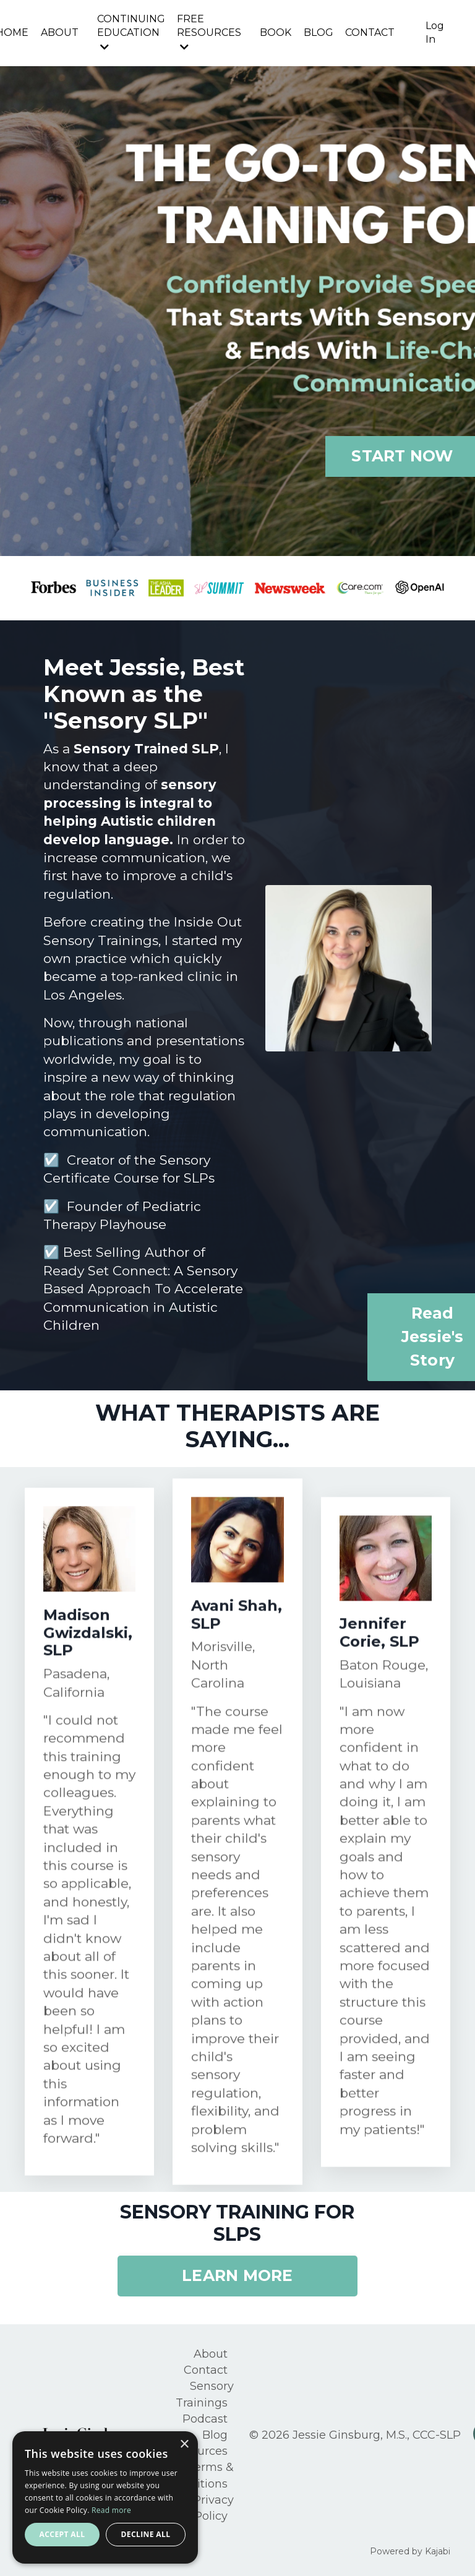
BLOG (318, 32)
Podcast (205, 2416)
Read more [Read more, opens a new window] (111, 2510)
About (211, 2353)
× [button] (184, 2444)
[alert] (105, 2497)
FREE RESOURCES (208, 32)
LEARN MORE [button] (237, 2276)
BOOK (275, 32)
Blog (215, 2431)
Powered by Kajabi (410, 2545)
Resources (199, 2447)
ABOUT (58, 32)
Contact (206, 2369)
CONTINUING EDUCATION (130, 32)
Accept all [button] (62, 2534)
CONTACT (370, 32)
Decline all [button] (146, 2534)
